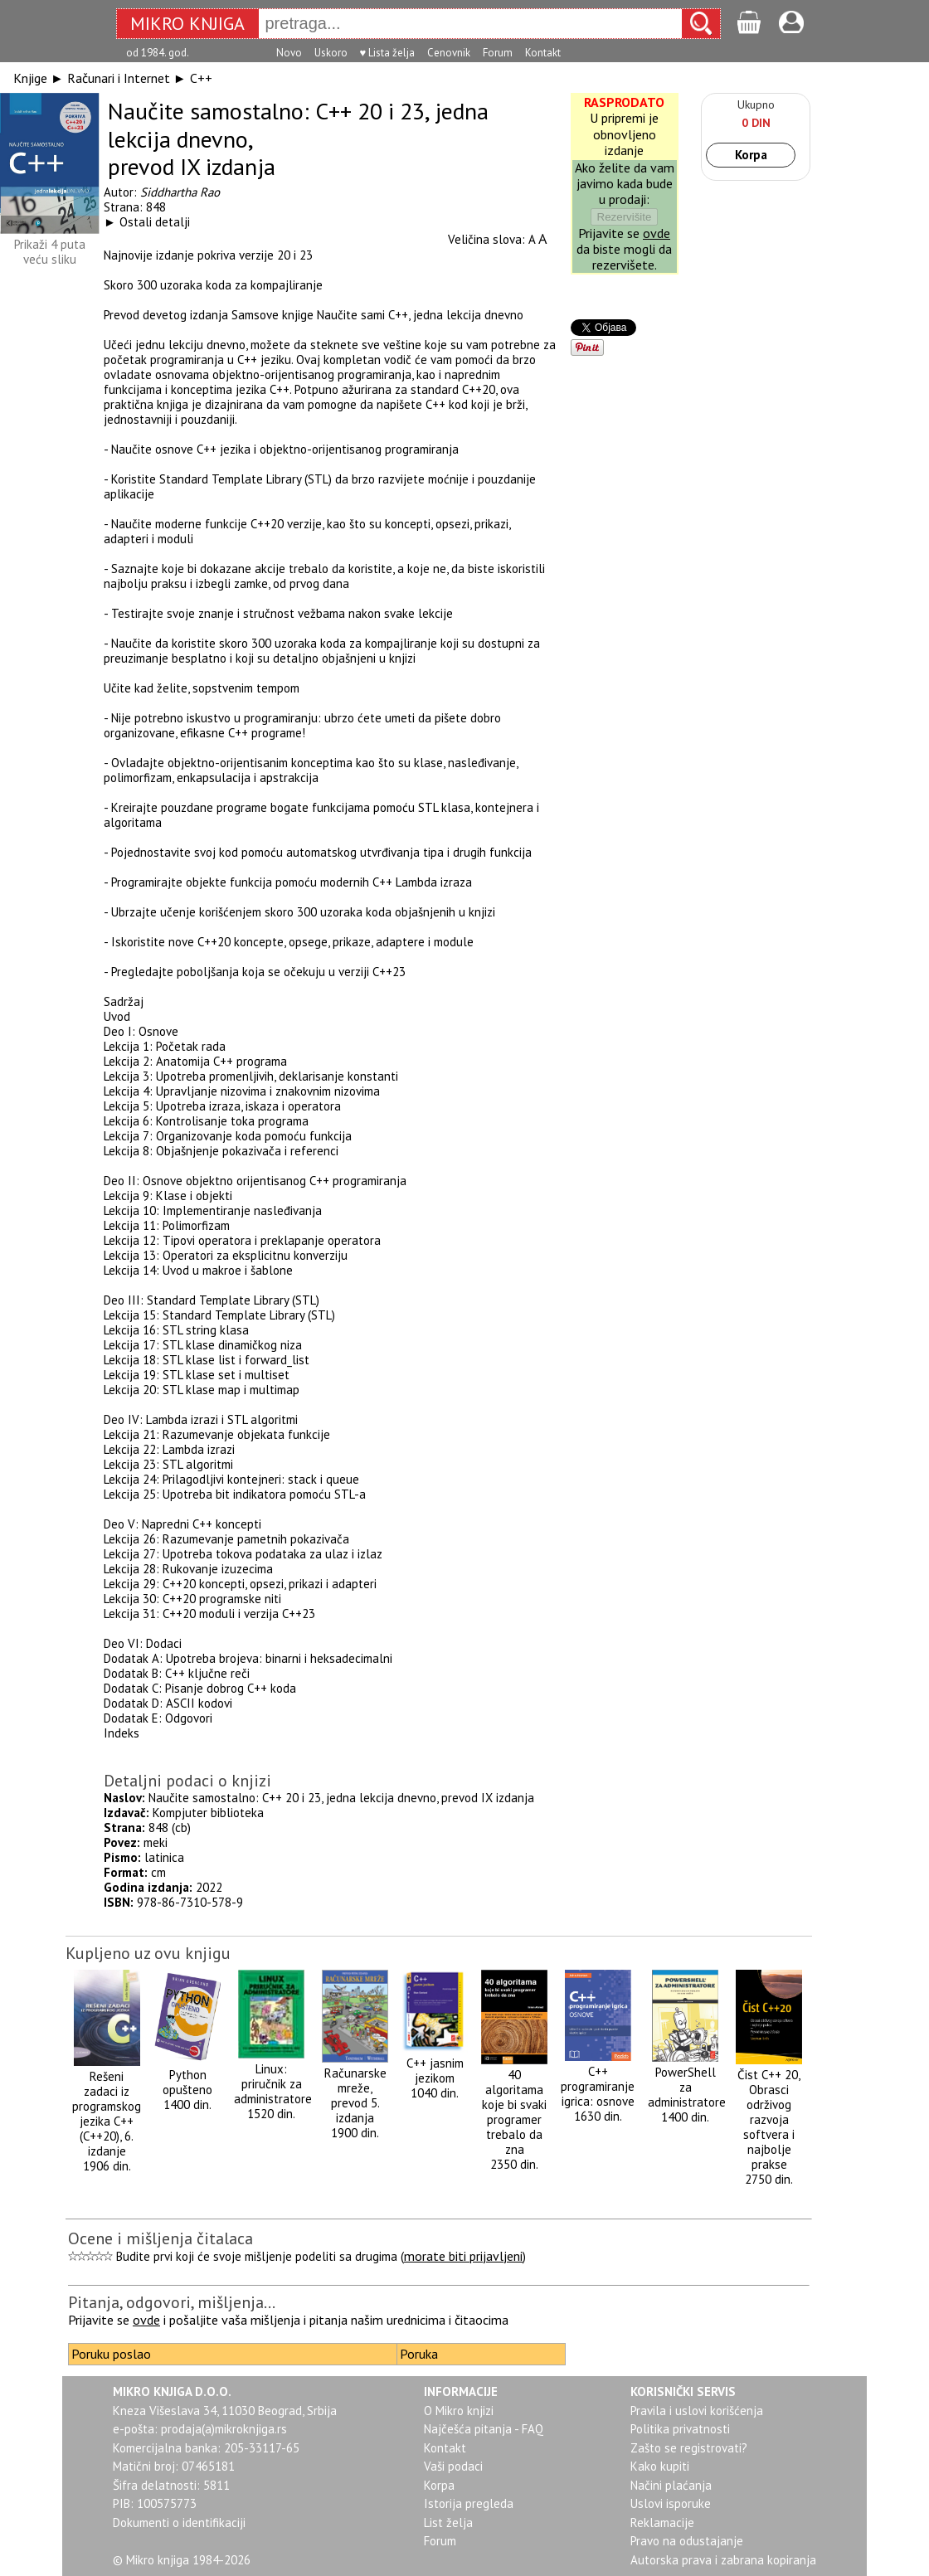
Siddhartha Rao (180, 192)
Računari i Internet (118, 78)
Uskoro (331, 53)
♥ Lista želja (388, 53)
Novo (289, 53)
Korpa (751, 155)
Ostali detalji (154, 222)
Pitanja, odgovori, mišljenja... (171, 2302)
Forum (498, 53)
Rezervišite (624, 217)
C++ (201, 78)
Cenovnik (448, 53)
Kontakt (543, 53)
